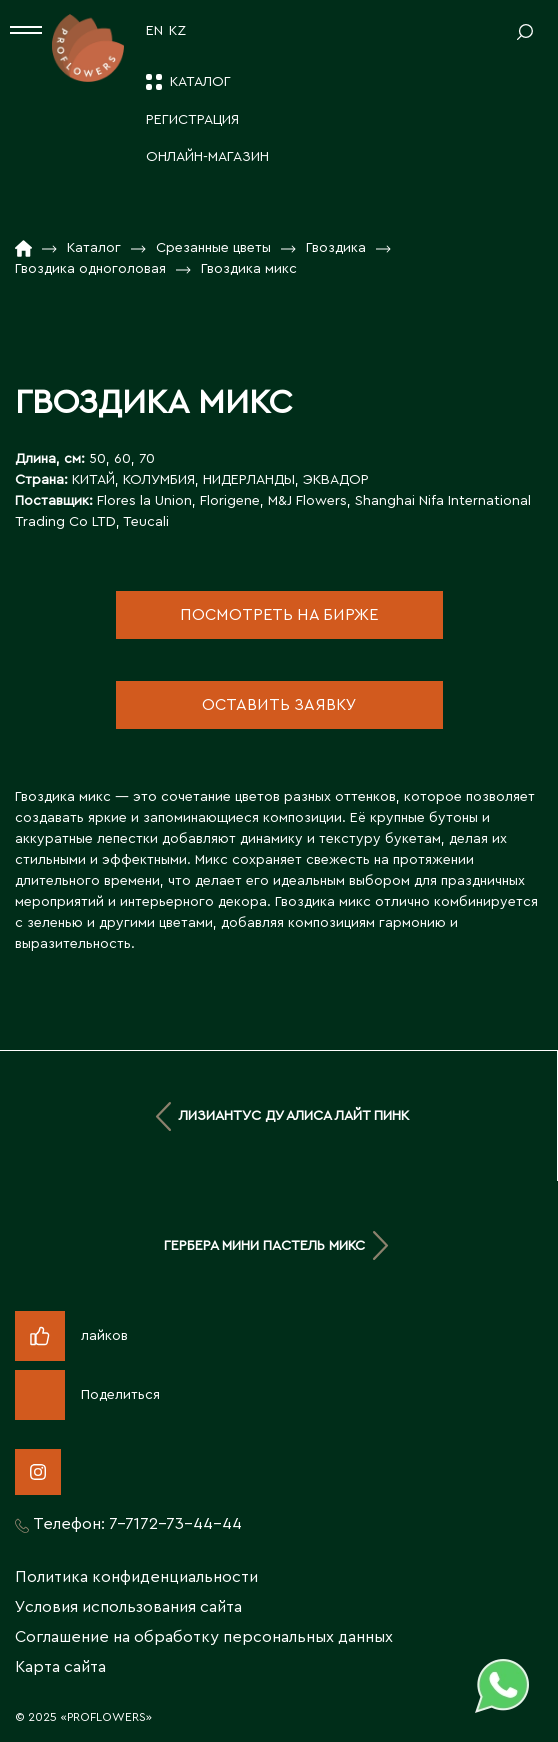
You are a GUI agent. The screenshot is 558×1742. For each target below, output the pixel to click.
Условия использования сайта (128, 1607)
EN (154, 31)
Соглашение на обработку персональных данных (204, 1637)
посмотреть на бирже (279, 615)
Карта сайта (60, 1667)
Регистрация (192, 120)
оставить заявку (279, 705)
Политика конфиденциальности (136, 1577)
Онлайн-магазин (207, 157)
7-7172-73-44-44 (175, 1524)
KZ (177, 31)
